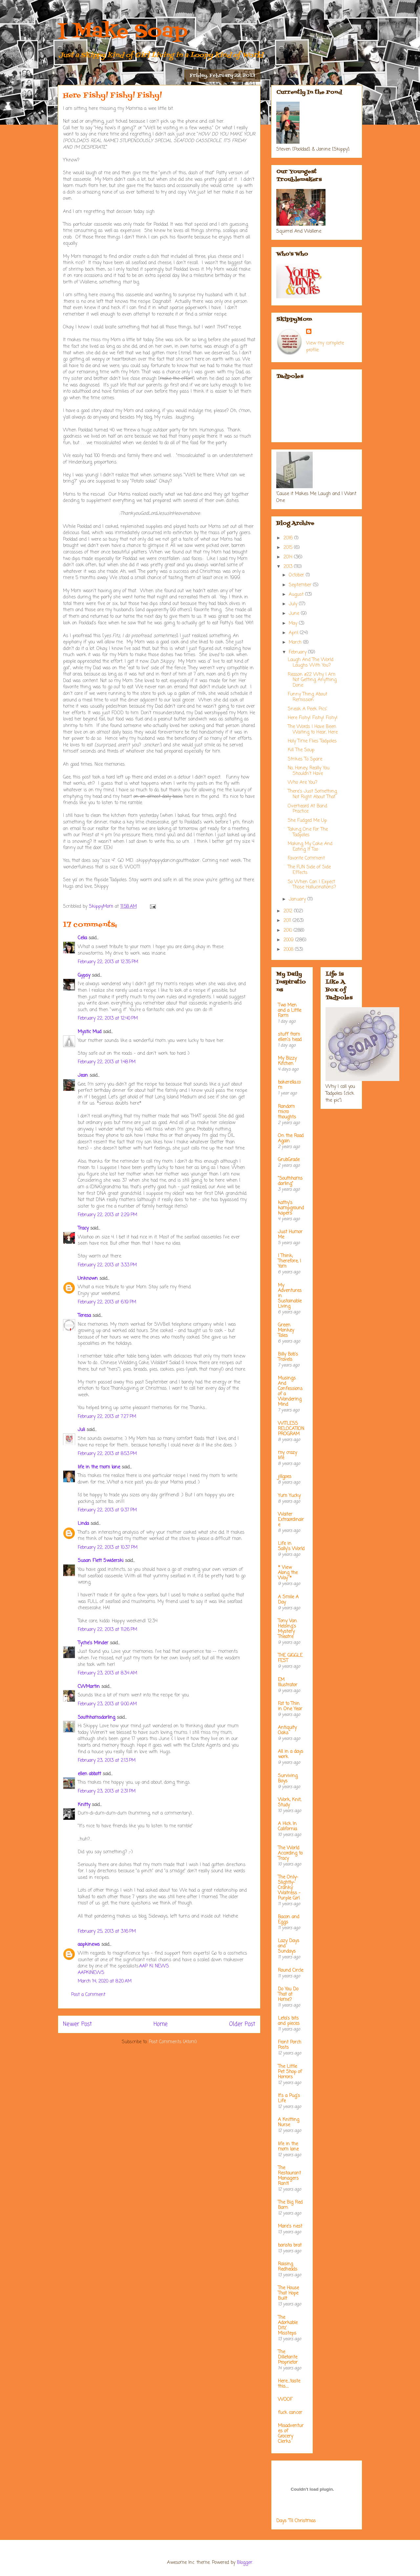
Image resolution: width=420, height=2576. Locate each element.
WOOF (285, 2399)
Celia (82, 938)
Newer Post (77, 2024)
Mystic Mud (89, 1031)
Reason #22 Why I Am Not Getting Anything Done (312, 680)
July (294, 604)
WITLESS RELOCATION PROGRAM (291, 1429)
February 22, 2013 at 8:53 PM (107, 1453)
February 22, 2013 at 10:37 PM (107, 1547)
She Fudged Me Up (307, 820)
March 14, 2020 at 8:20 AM (105, 1981)
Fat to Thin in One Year (290, 1706)
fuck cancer (290, 2412)
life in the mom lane (99, 1467)
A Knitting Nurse (288, 2122)
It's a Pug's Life (289, 2098)
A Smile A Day (288, 1600)
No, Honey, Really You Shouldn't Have (308, 771)
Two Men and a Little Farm (289, 1010)
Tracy (83, 1228)
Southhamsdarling (96, 1717)
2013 (289, 566)
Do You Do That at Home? (288, 1994)
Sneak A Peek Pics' (307, 709)
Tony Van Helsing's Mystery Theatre (287, 1629)
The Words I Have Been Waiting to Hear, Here (313, 729)
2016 (289, 538)
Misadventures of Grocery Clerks (291, 2433)
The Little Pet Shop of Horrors (290, 2072)
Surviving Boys (288, 1779)
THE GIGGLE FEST (290, 1658)
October (297, 575)
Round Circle (290, 1970)
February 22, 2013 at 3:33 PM (107, 1265)
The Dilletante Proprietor (288, 2357)
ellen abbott (89, 1774)
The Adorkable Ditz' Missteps (288, 2325)
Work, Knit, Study (289, 1803)
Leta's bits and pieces (289, 2021)
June (295, 613)
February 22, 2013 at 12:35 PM (108, 962)
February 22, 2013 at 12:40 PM (108, 1018)
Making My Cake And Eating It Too (310, 847)
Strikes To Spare (305, 759)
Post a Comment (88, 1994)
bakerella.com (289, 1085)
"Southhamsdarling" (290, 1181)
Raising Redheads (287, 2267)
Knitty (84, 1804)
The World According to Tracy (290, 1853)
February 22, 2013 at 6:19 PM (107, 1302)
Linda (83, 1523)
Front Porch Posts (289, 2045)
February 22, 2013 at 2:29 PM (107, 1215)
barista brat (290, 2245)
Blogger (244, 2562)
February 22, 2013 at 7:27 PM (107, 1416)
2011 (288, 920)
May (294, 623)
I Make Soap (123, 32)
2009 (289, 940)
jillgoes (284, 1476)
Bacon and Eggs (288, 1920)
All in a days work (290, 1754)
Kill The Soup (301, 750)
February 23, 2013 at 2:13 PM (107, 1760)
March (296, 642)
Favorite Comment (306, 858)
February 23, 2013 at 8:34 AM (107, 1673)
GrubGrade (289, 1159)
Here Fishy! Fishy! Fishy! (313, 718)
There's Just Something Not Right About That (312, 794)
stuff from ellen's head (290, 1037)
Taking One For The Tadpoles (308, 832)
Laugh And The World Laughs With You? (310, 662)
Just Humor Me (290, 1235)
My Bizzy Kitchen (287, 1061)
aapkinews (89, 1944)
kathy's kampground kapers (291, 1208)
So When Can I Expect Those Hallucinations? (312, 885)
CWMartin (89, 1686)
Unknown (88, 1278)
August (297, 594)
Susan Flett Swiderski (100, 1560)
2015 (289, 547)
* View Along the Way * (288, 1573)
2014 (289, 557)
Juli (81, 1429)
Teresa (84, 1315)
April (294, 633)
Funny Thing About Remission (307, 697)
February (298, 652)
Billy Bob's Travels (288, 1357)
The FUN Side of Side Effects (309, 870)
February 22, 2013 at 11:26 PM (107, 1629)
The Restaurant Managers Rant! (289, 2176)
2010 (289, 930)
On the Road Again (291, 1138)
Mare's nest (290, 2226)
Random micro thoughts (287, 1112)
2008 (289, 949)
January (298, 899)
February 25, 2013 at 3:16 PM (107, 1931)
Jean (83, 1075)
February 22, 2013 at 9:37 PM (107, 1510)
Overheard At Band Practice (307, 809)
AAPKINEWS (91, 1972)
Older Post (242, 2024)
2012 (289, 911)
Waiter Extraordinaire (291, 1519)
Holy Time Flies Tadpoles (312, 741)
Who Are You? (302, 782)
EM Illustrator (287, 1682)
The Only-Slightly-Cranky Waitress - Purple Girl (289, 1888)
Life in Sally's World (291, 1546)
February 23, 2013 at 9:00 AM (107, 1704)
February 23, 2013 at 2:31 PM (107, 1791)
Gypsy (84, 975)
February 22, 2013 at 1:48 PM (107, 1062)
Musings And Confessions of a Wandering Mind (290, 1391)
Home (161, 2024)
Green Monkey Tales (286, 1330)
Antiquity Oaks (287, 1730)
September (301, 585)
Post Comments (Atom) (173, 2042)
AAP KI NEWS (154, 1966)
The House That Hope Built (288, 2293)
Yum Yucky (289, 1495)
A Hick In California (287, 1826)
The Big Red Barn (290, 2205)
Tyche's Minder (93, 1643)
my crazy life (287, 1455)
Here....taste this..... (289, 2384)
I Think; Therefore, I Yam (289, 1261)
